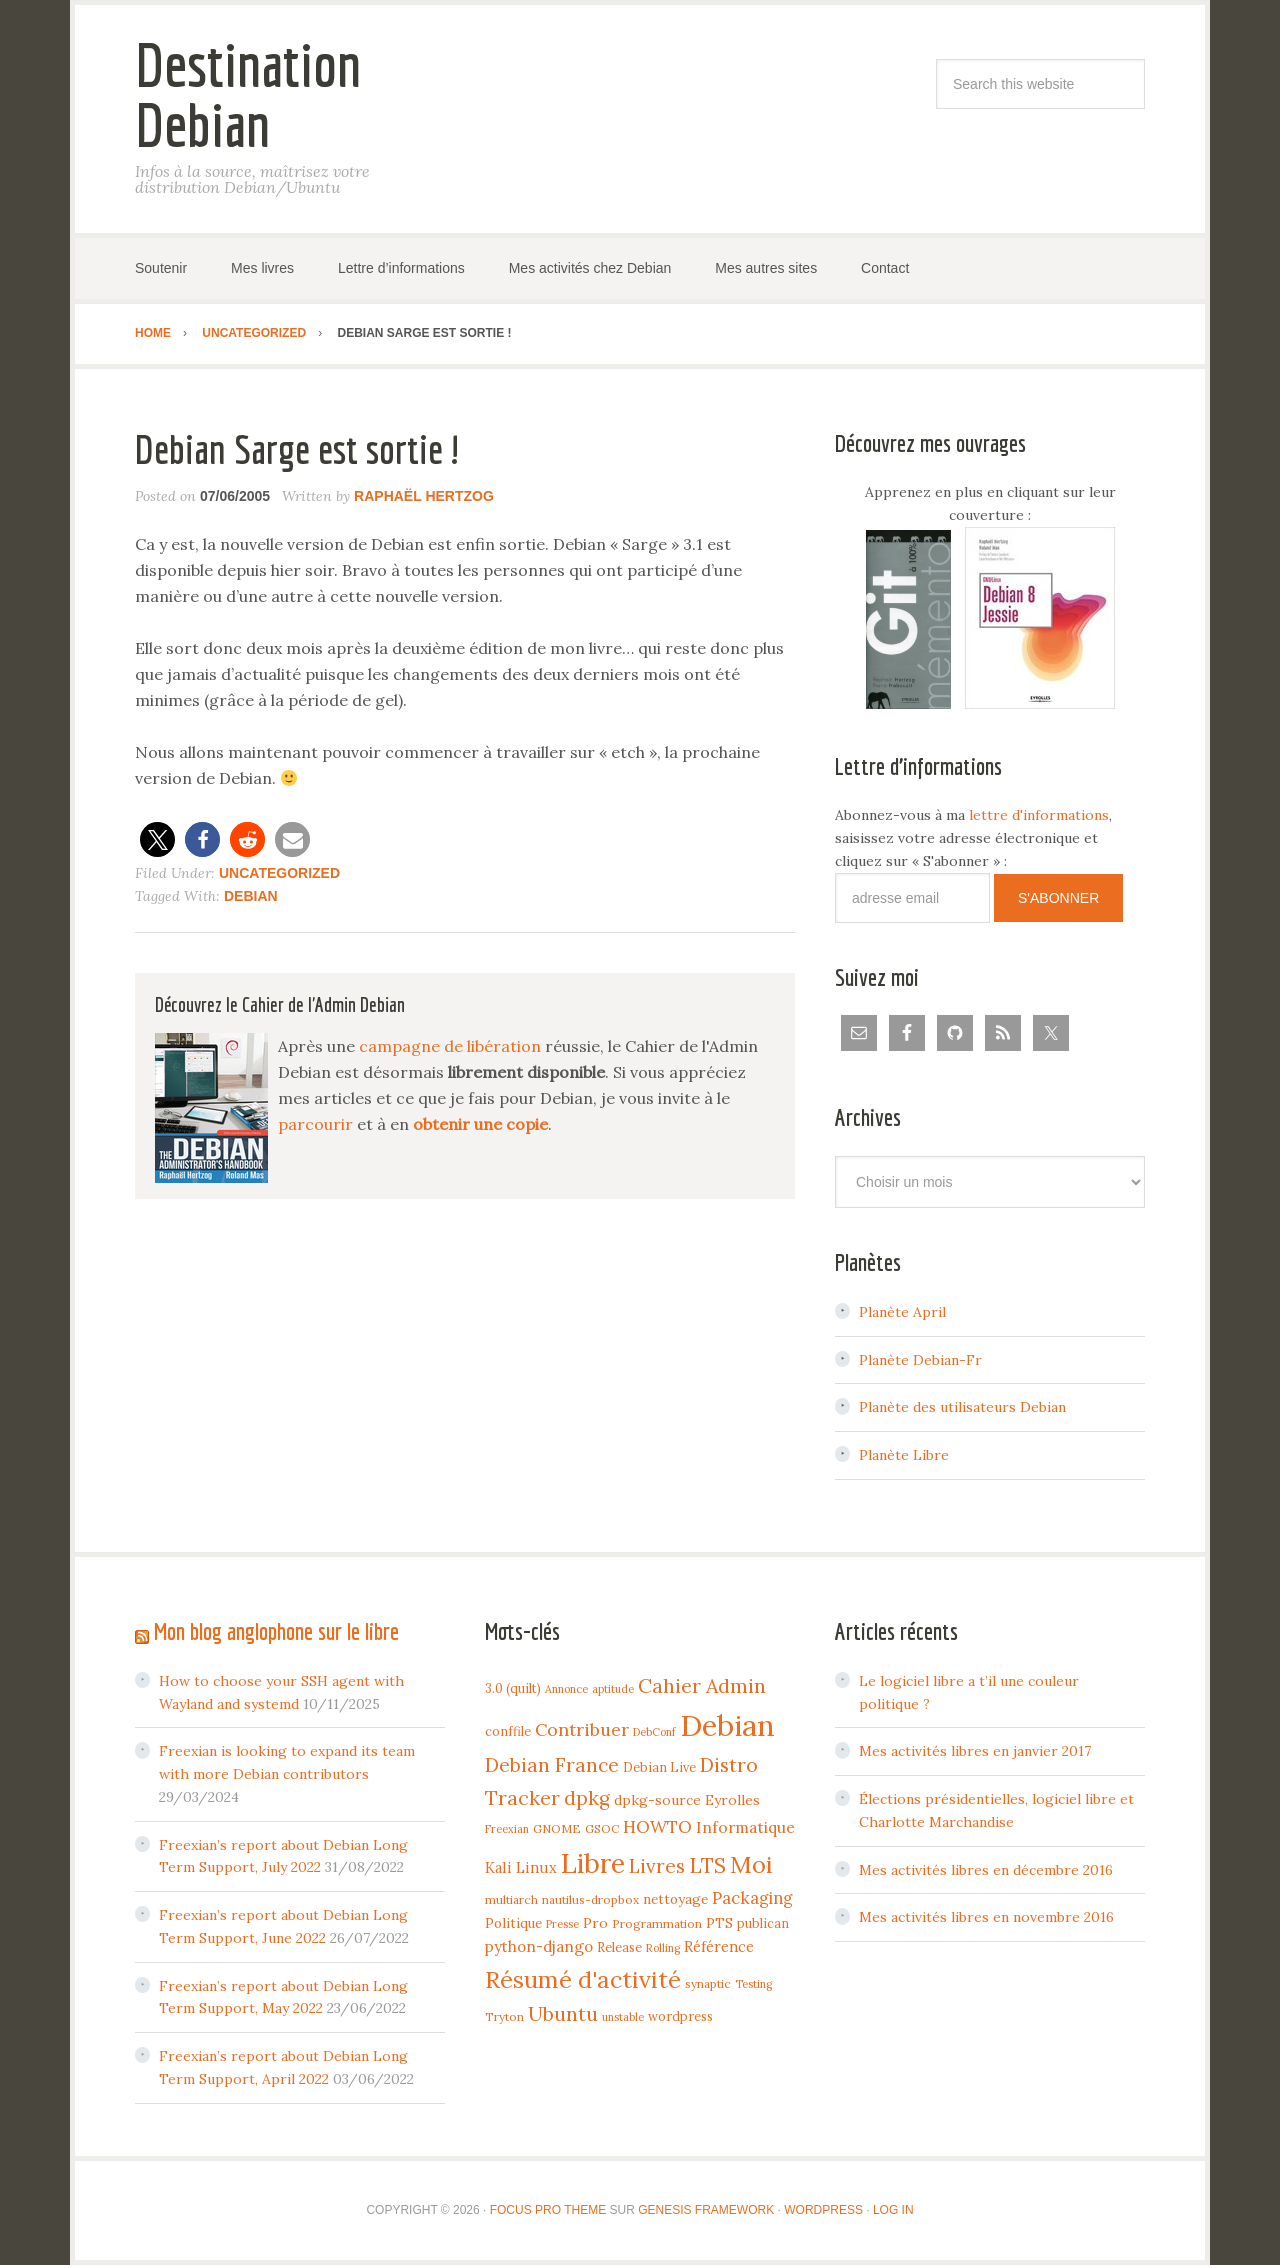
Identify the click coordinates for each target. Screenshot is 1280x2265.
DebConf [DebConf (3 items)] (654, 1732)
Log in (893, 2210)
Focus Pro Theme (548, 2210)
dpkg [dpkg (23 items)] (587, 1798)
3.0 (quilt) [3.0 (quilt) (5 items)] (513, 1688)
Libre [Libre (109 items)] (593, 1863)
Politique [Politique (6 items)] (513, 1923)
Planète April (902, 1312)
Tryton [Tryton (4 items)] (504, 2016)
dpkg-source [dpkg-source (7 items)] (657, 1800)
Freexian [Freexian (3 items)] (507, 1829)
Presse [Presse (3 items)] (562, 1924)
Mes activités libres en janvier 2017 (975, 1751)
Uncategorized (279, 873)
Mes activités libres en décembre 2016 (986, 1870)
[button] (157, 839)
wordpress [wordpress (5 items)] (680, 2016)
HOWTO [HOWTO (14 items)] (657, 1827)
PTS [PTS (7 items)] (719, 1923)
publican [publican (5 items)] (763, 1923)
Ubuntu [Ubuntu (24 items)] (563, 2013)
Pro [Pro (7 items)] (595, 1923)
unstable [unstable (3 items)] (623, 2017)
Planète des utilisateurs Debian (962, 1407)
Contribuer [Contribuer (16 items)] (582, 1729)
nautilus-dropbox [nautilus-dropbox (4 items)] (590, 1899)
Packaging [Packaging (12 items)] (752, 1898)
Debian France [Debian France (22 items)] (552, 1765)
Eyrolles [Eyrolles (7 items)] (732, 1800)
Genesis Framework (706, 2210)
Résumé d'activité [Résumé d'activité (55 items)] (583, 1979)
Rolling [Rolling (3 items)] (663, 1948)
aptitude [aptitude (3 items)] (613, 1689)
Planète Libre (904, 1455)
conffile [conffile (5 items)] (508, 1731)
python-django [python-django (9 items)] (539, 1946)
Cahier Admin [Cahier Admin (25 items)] (702, 1685)
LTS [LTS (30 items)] (707, 1865)
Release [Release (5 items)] (619, 1947)
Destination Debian (248, 94)
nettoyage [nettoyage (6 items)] (675, 1899)
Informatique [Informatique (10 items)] (745, 1827)
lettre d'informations (1039, 815)
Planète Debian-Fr (920, 1360)
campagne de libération (450, 1046)
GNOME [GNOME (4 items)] (557, 1828)
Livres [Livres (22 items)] (657, 1866)
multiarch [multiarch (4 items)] (511, 1899)
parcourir (315, 1124)
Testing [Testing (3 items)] (753, 1984)
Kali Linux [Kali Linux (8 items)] (521, 1867)
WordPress (823, 2210)
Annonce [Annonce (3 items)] (566, 1689)
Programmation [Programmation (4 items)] (657, 1923)
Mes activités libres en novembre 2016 (986, 1917)
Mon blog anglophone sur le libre (276, 1631)
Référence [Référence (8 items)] (719, 1946)
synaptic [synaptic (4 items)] (708, 1983)
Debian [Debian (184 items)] (727, 1725)
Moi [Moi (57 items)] (751, 1864)
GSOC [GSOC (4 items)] (602, 1828)
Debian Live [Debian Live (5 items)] (659, 1767)
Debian (251, 896)
